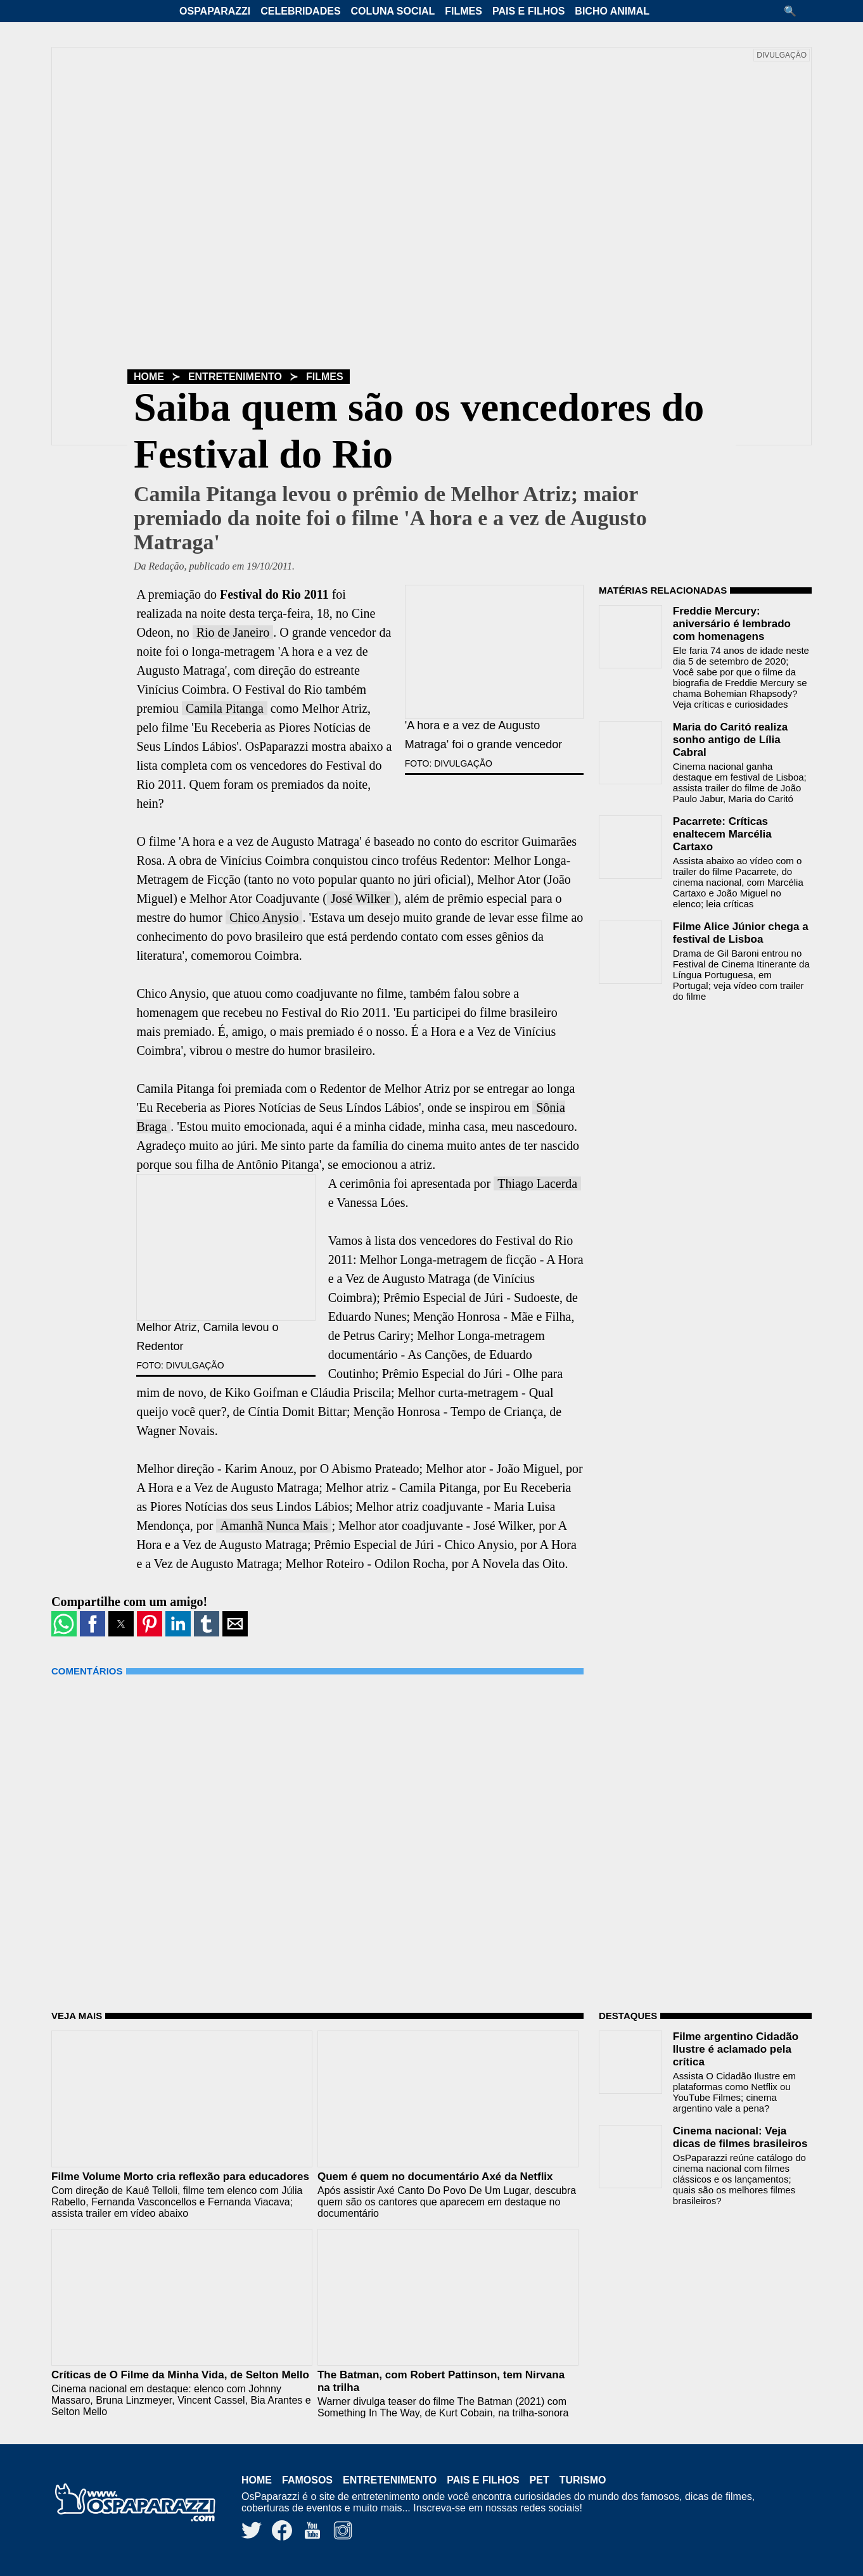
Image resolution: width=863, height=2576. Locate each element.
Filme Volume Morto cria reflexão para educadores (180, 2177)
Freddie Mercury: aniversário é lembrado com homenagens (732, 623)
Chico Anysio (263, 917)
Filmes (463, 11)
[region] (694, 1092)
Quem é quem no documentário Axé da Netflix (435, 2177)
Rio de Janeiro (233, 632)
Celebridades (300, 11)
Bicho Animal (612, 11)
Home (149, 376)
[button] (794, 11)
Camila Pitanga (225, 708)
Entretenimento (235, 376)
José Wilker (360, 898)
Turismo (582, 2480)
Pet (539, 2480)
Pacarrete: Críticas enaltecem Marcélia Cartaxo (722, 834)
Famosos (307, 2480)
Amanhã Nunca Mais (274, 1526)
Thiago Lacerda (537, 1183)
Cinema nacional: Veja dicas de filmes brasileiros (740, 2137)
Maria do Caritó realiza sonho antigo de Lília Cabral (730, 739)
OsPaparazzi (214, 11)
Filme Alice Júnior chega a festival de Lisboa (741, 933)
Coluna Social (393, 11)
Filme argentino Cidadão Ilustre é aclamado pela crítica (735, 2049)
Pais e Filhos (528, 11)
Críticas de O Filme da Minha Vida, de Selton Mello (180, 2375)
